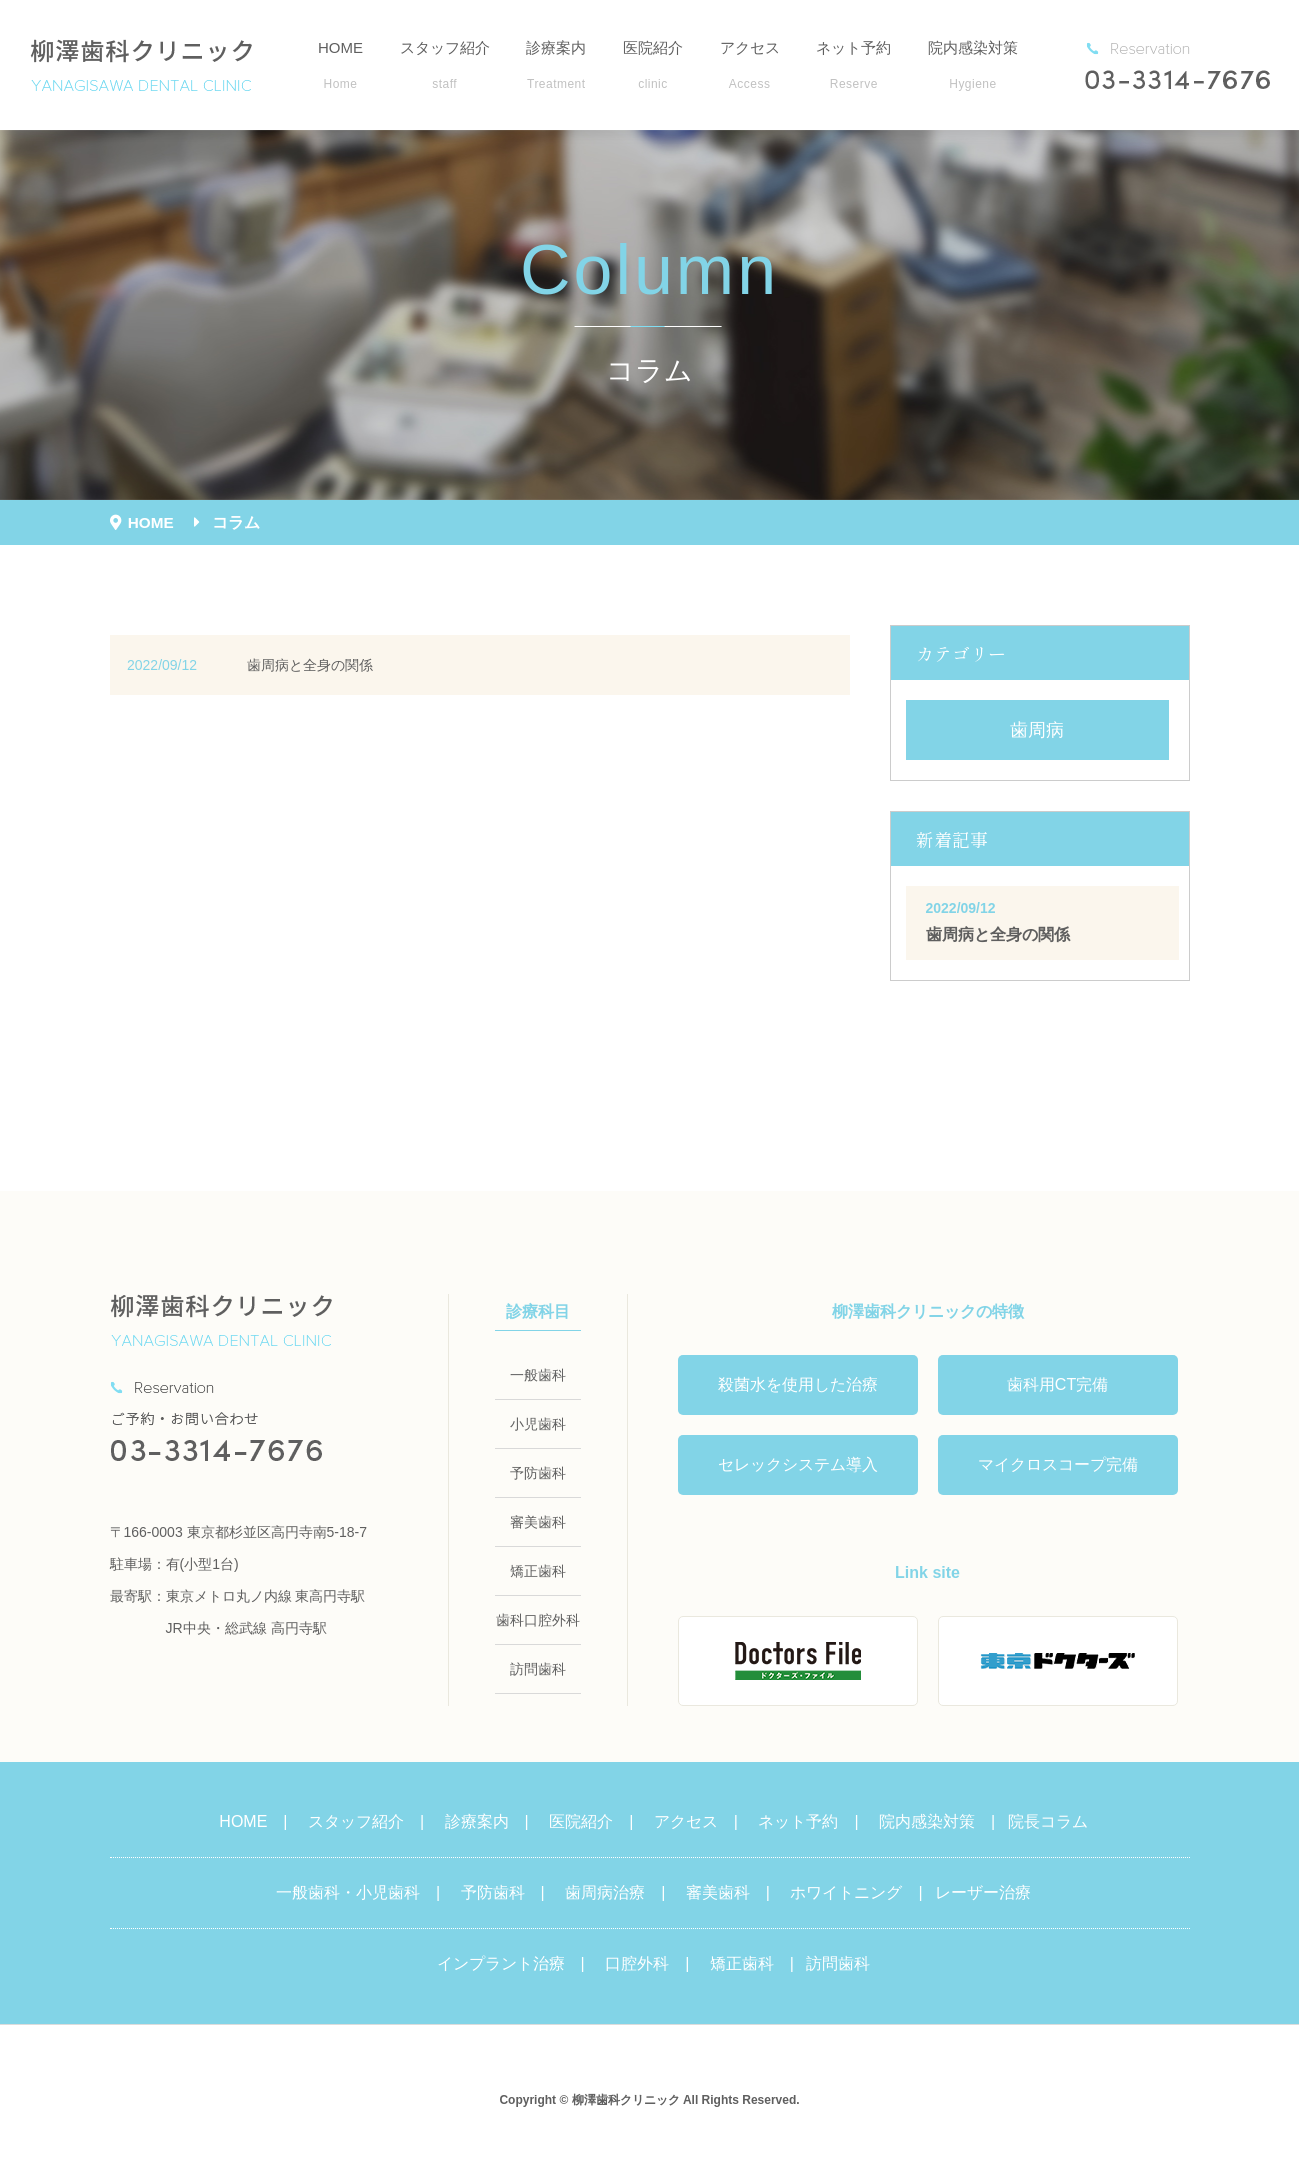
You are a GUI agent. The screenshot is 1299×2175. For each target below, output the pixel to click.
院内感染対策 (973, 65)
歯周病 (1037, 730)
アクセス (750, 65)
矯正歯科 (742, 1963)
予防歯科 (493, 1892)
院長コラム (1048, 1821)
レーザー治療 (983, 1892)
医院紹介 (653, 65)
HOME (340, 65)
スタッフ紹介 (445, 65)
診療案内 (556, 65)
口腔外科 (637, 1963)
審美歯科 (718, 1892)
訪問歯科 (838, 1963)
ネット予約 (853, 65)
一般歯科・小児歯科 (348, 1892)
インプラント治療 (501, 1963)
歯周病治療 (605, 1892)
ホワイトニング (846, 1892)
